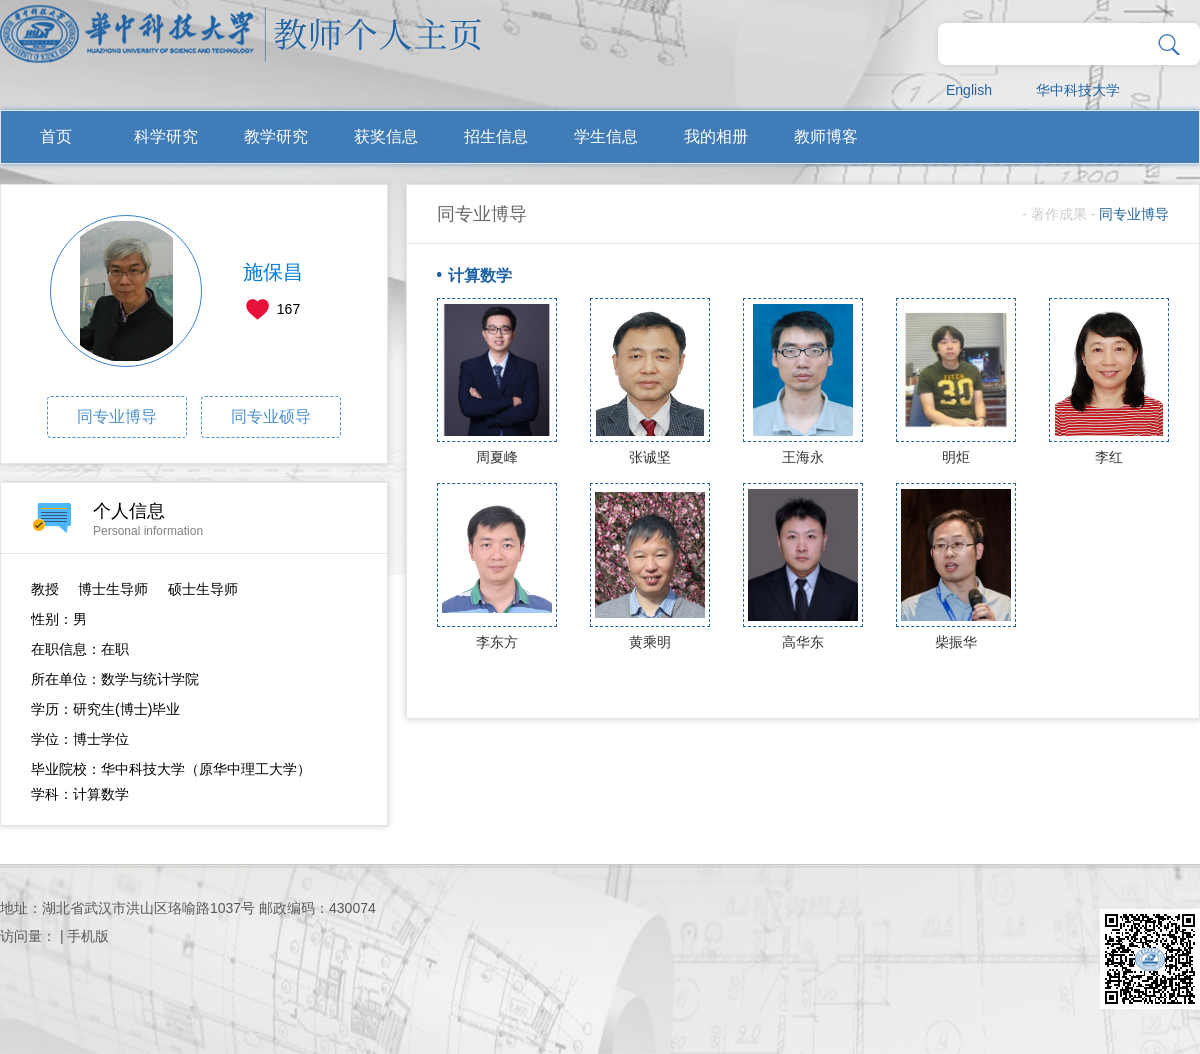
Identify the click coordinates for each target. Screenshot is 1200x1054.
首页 (56, 136)
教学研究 (276, 136)
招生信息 (496, 136)
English (969, 90)
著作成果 (1059, 214)
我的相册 (716, 136)
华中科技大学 (1078, 90)
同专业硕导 (271, 416)
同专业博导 (117, 416)
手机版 (88, 936)
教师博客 (826, 136)
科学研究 (166, 136)
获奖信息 (386, 136)
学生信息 (606, 136)
